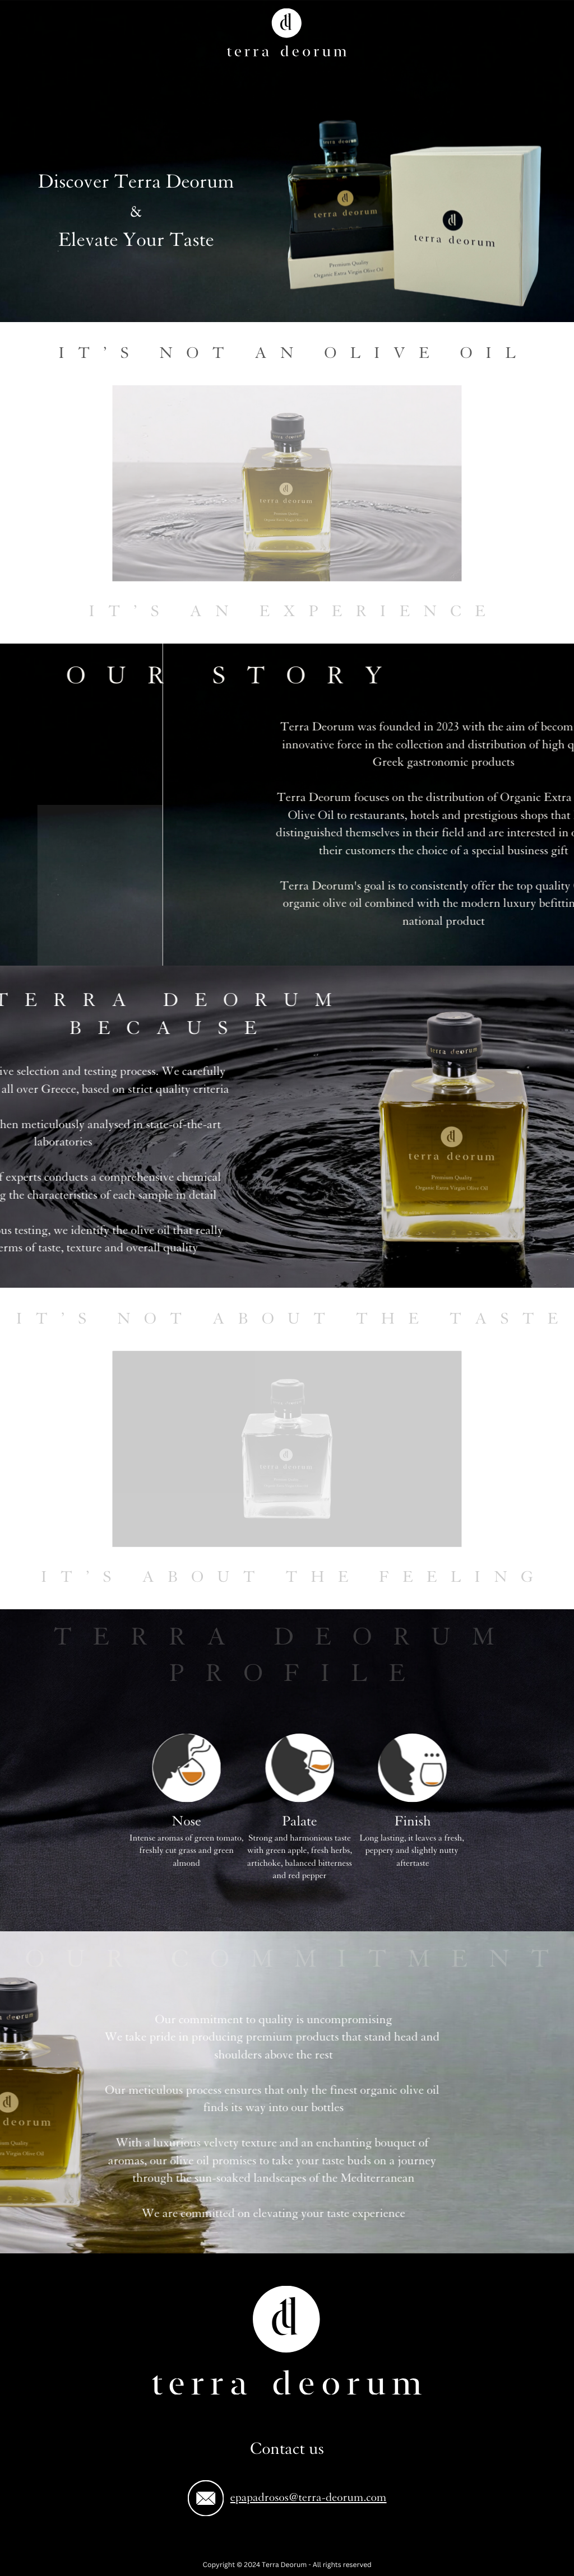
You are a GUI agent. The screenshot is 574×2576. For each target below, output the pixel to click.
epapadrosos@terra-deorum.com (308, 2497)
